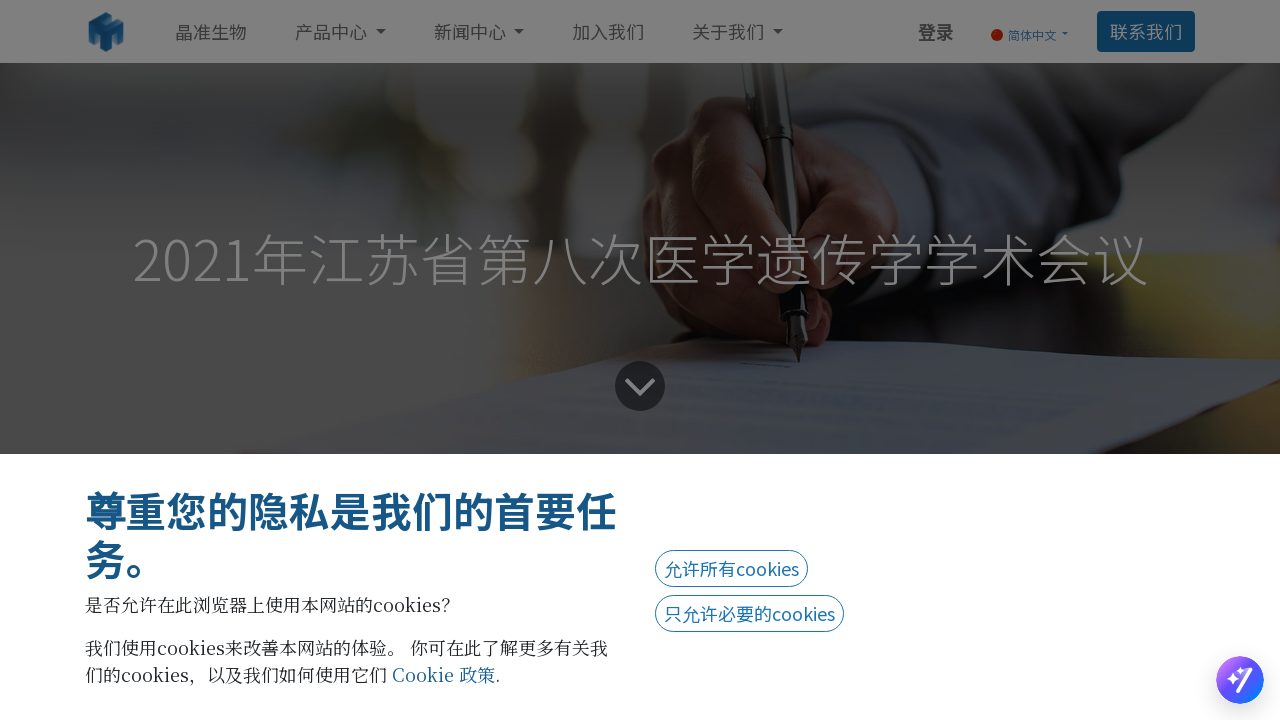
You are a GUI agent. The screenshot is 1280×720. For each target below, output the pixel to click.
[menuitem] (211, 31)
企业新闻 (270, 496)
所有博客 (176, 496)
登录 (936, 31)
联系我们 (1146, 31)
